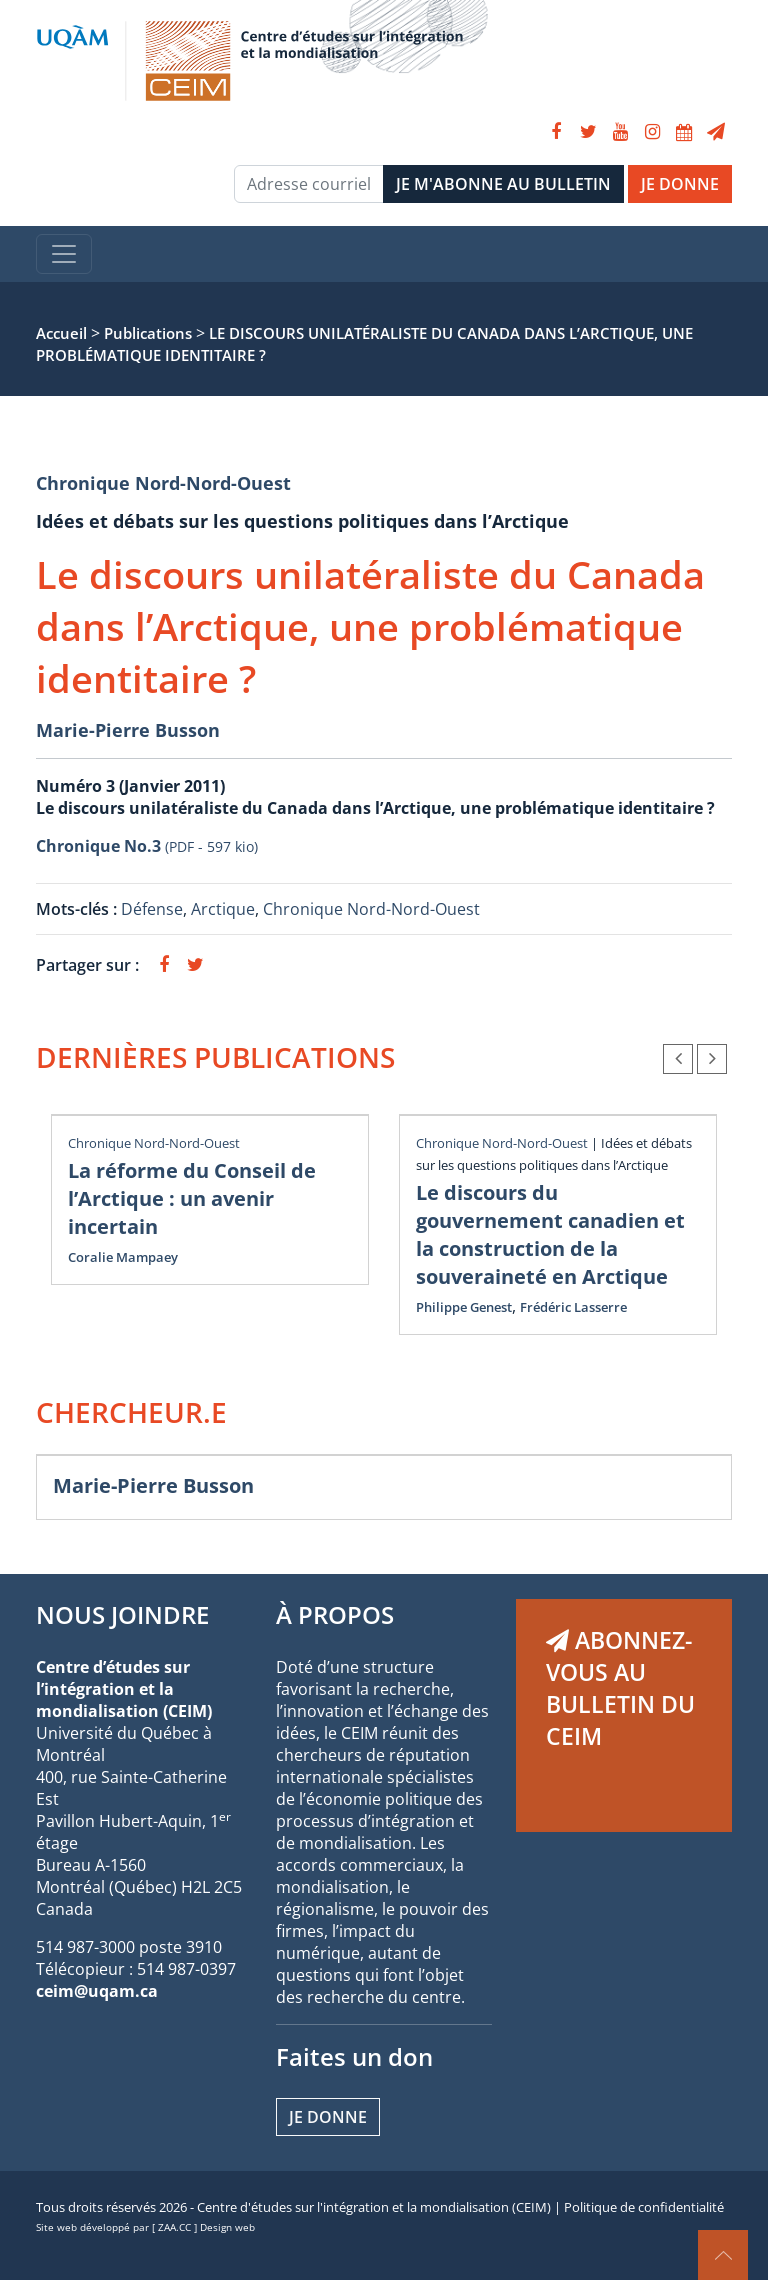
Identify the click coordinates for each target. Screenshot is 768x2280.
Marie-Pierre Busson (128, 730)
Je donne (328, 2117)
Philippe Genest (464, 1307)
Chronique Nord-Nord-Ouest (163, 483)
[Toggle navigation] (64, 254)
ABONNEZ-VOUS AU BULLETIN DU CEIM (620, 1688)
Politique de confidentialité (644, 2207)
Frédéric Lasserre (573, 1307)
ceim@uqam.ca (97, 1991)
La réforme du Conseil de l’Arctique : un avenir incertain (192, 1198)
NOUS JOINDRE (122, 1614)
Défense (152, 909)
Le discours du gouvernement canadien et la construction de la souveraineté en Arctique (550, 1234)
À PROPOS (335, 1614)
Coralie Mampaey (123, 1257)
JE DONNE (680, 184)
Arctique (223, 909)
